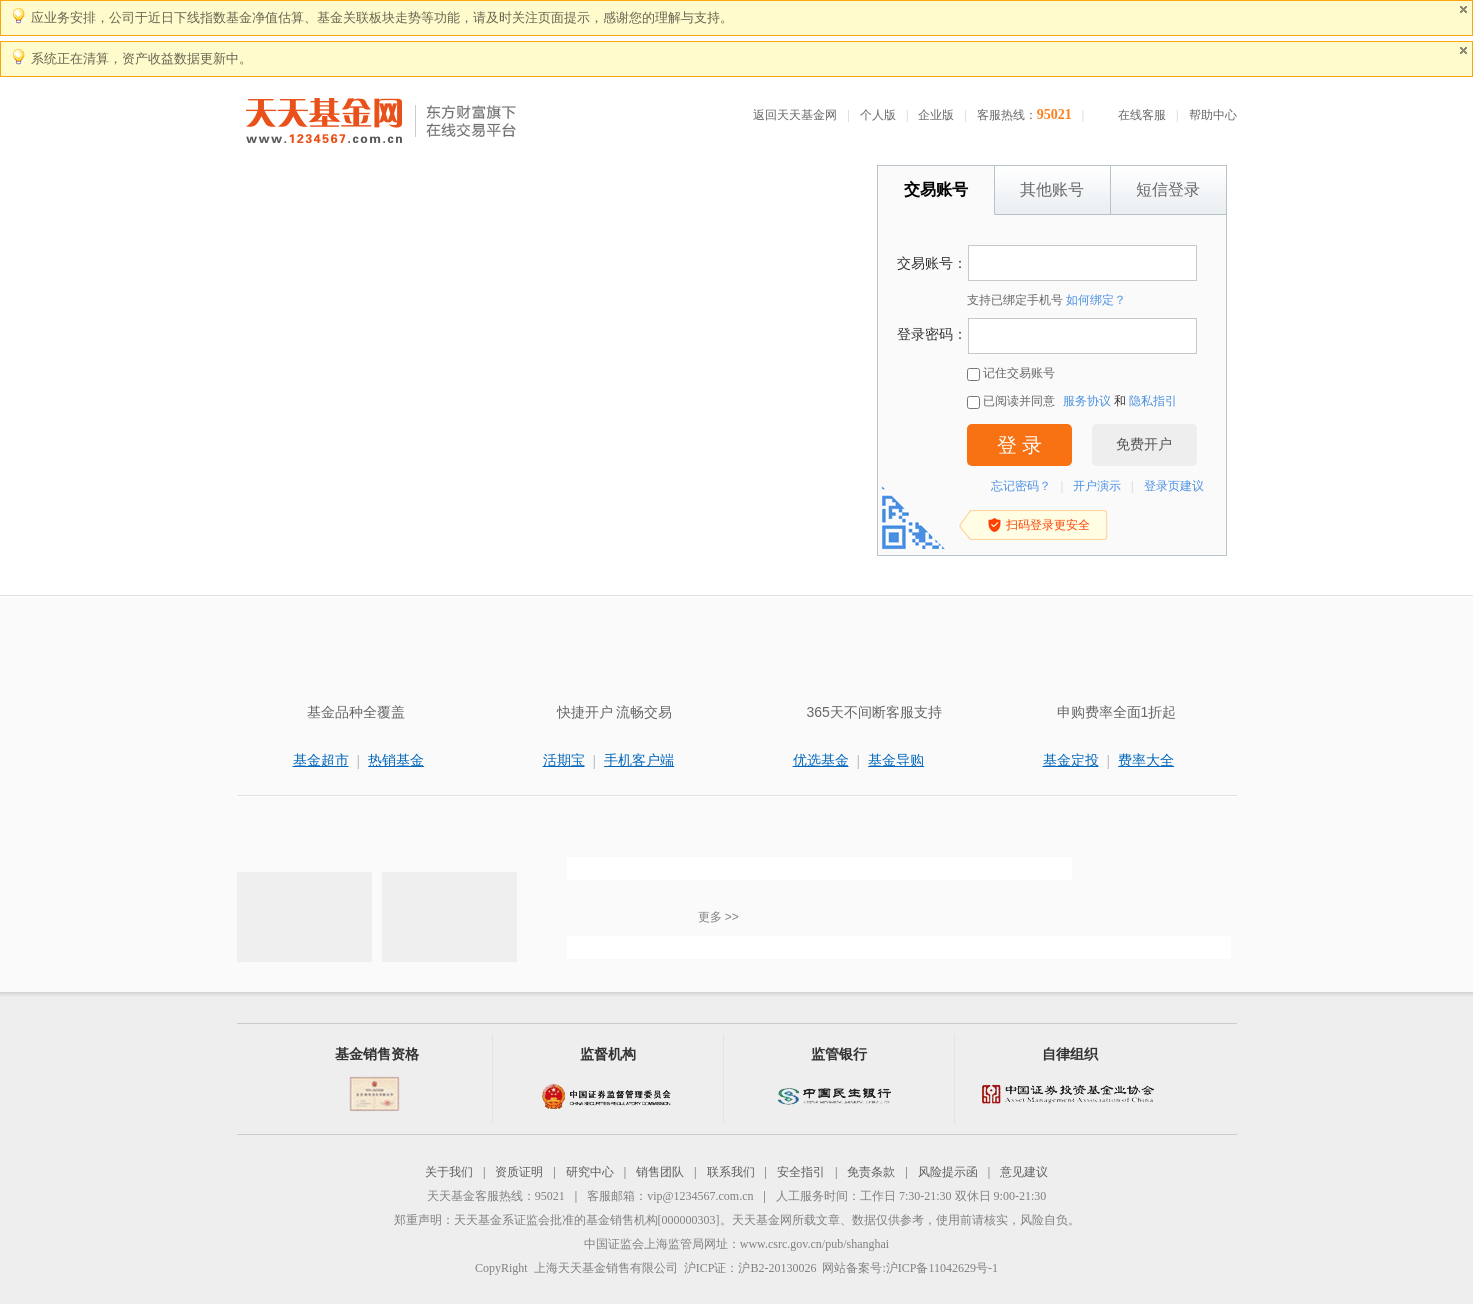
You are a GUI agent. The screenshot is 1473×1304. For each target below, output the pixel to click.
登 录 (1019, 445)
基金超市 (321, 760)
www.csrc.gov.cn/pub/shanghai (814, 1244)
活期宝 (564, 760)
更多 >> (718, 917)
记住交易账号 (1011, 373)
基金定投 (1071, 760)
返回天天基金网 (795, 115)
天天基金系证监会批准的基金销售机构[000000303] (587, 1220)
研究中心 (590, 1172)
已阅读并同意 (1011, 401)
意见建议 (1024, 1172)
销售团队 (660, 1172)
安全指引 (801, 1172)
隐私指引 (1153, 401)
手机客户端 (639, 760)
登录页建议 (1174, 486)
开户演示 (1097, 486)
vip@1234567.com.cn (700, 1196)
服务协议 (1087, 401)
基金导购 (896, 760)
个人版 (878, 115)
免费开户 (1144, 444)
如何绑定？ (1096, 300)
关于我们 (449, 1172)
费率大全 (1146, 760)
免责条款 (871, 1172)
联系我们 (731, 1172)
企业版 (936, 115)
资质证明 (519, 1172)
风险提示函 (948, 1172)
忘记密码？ (1021, 486)
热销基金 (396, 760)
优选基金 (821, 760)
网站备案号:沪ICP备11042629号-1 (910, 1268)
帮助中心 (1213, 115)
